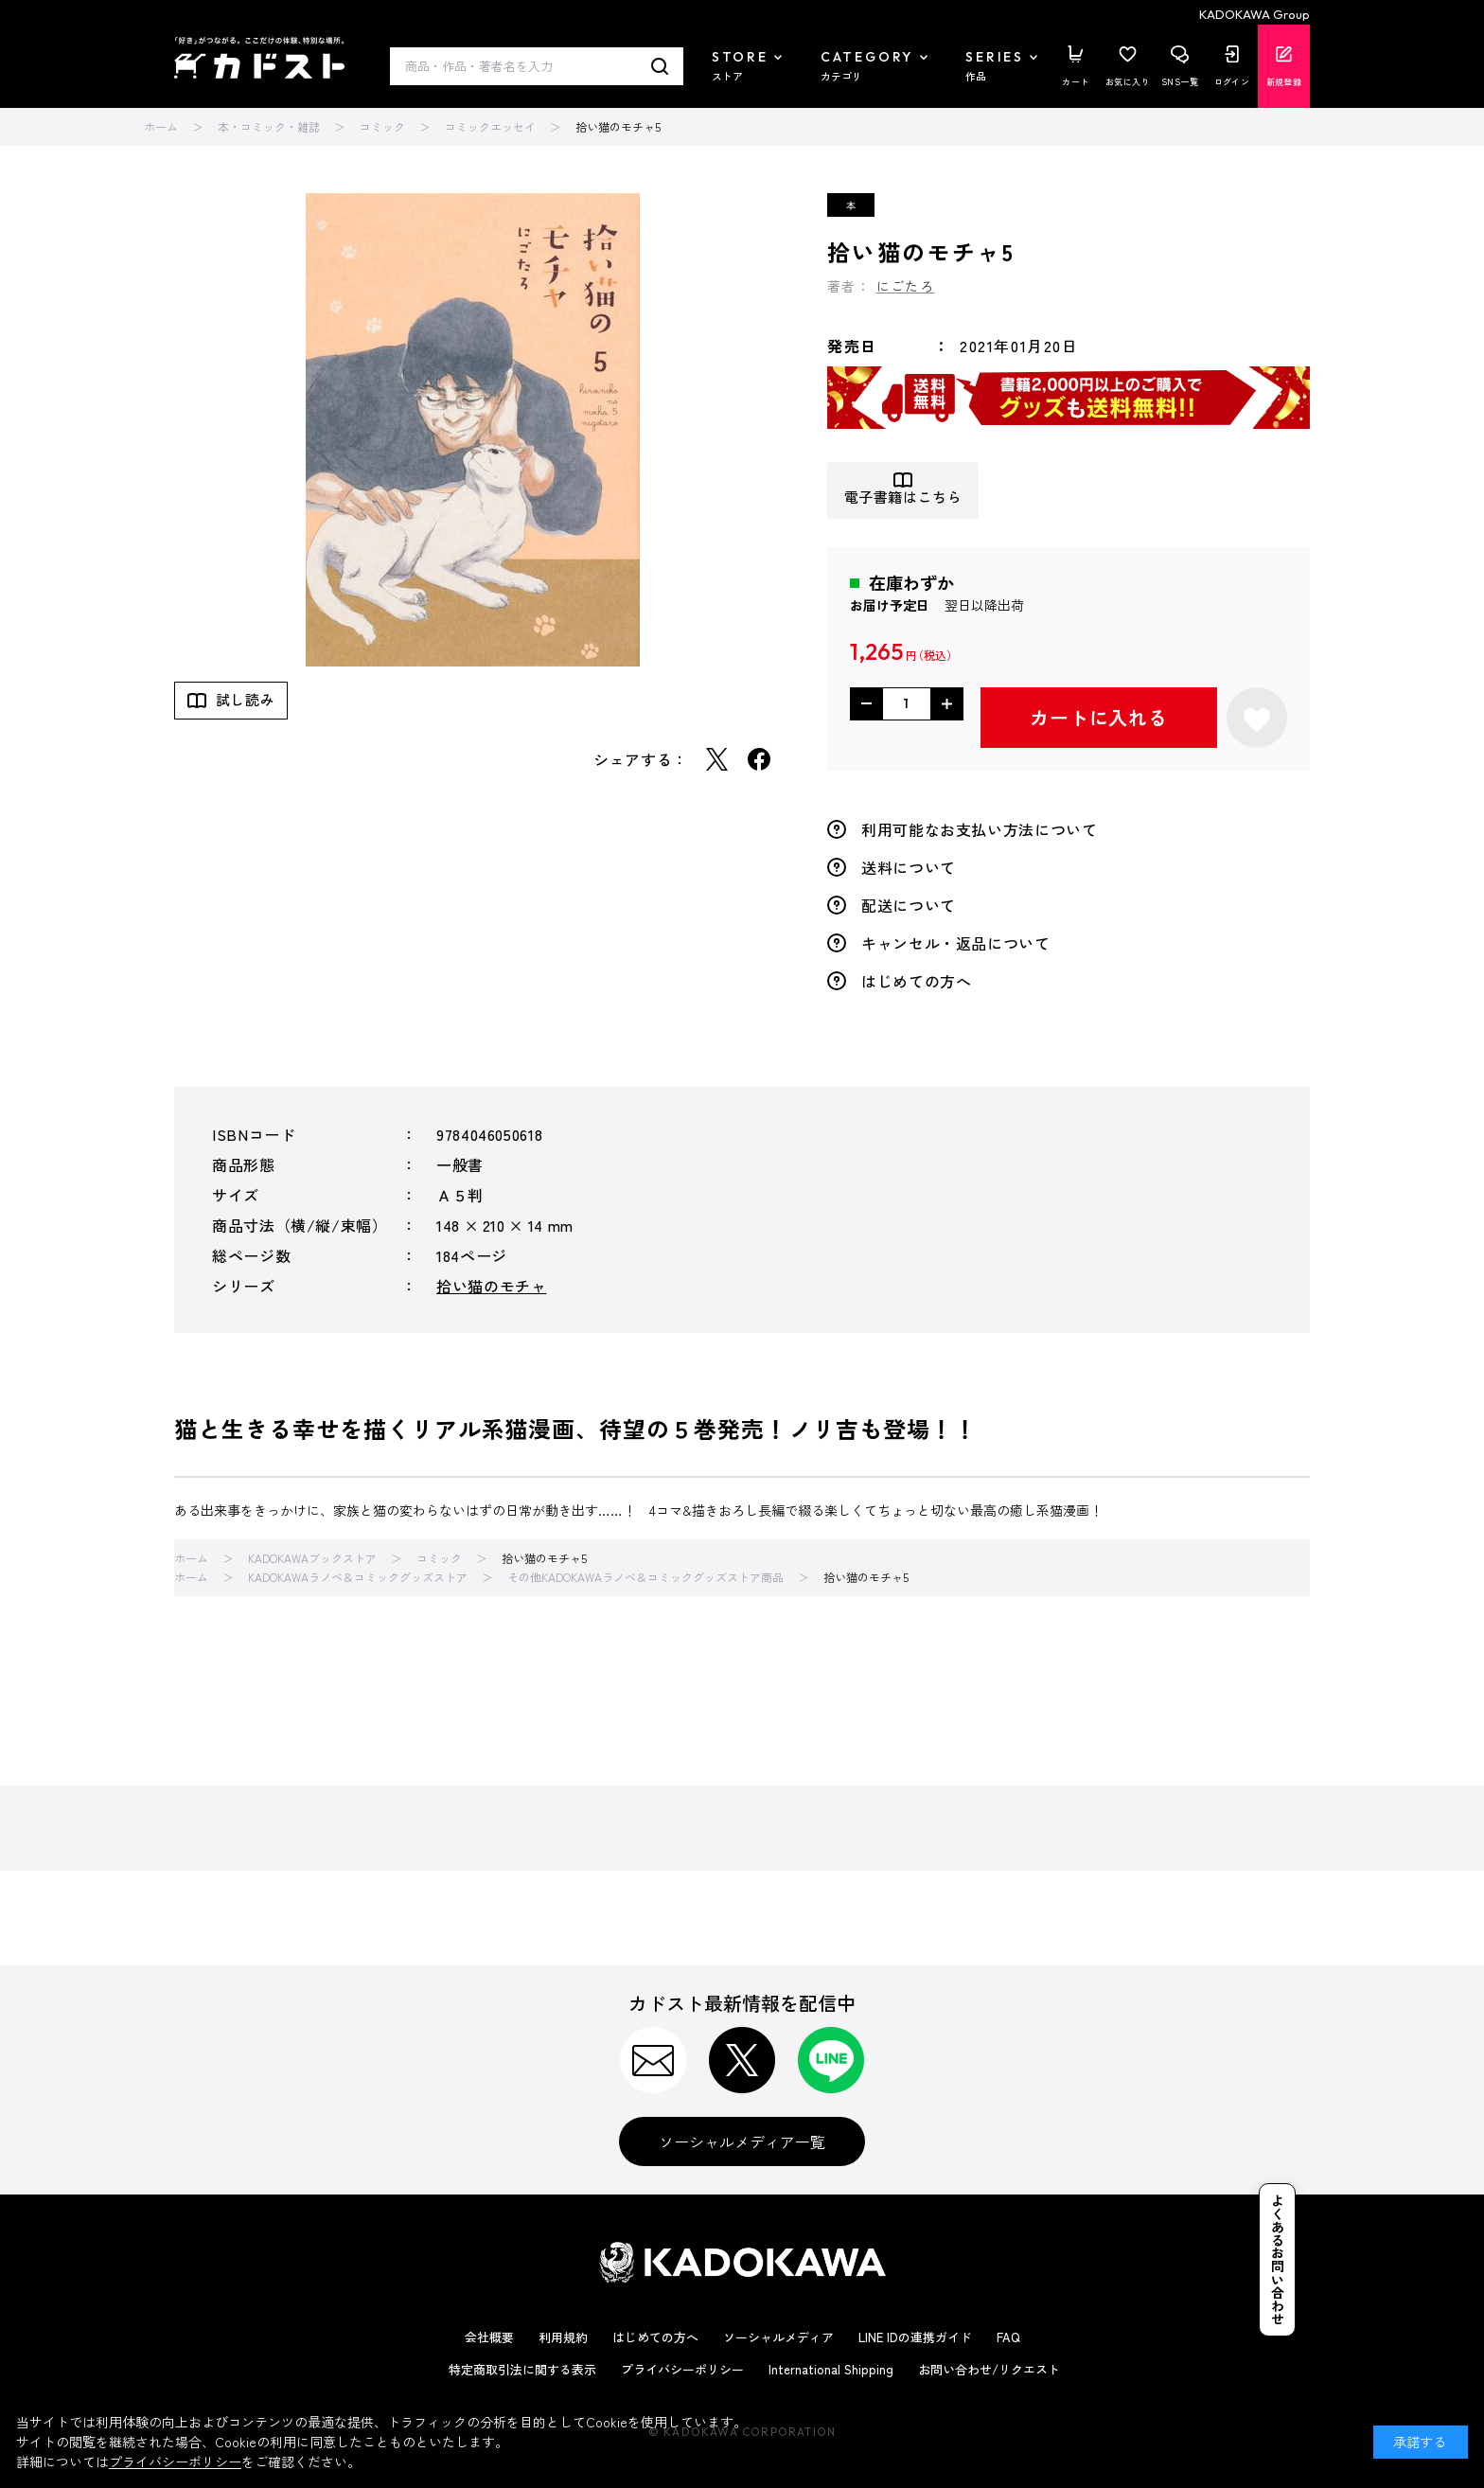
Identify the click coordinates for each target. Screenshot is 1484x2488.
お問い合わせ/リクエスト (989, 2369)
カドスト (259, 58)
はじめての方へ (916, 980)
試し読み (245, 699)
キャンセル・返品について (956, 943)
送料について (908, 867)
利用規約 (563, 2337)
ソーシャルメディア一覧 (742, 2141)
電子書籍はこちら (903, 497)
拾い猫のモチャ (491, 1285)
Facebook (759, 759)
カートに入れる (1099, 717)
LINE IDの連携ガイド (915, 2337)
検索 (660, 66)
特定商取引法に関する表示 (522, 2369)
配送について (908, 905)
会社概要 (489, 2337)
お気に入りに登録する (1257, 717)
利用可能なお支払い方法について (979, 829)
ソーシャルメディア (778, 2337)
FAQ (1008, 2337)
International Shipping (830, 2369)
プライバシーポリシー (682, 2369)
